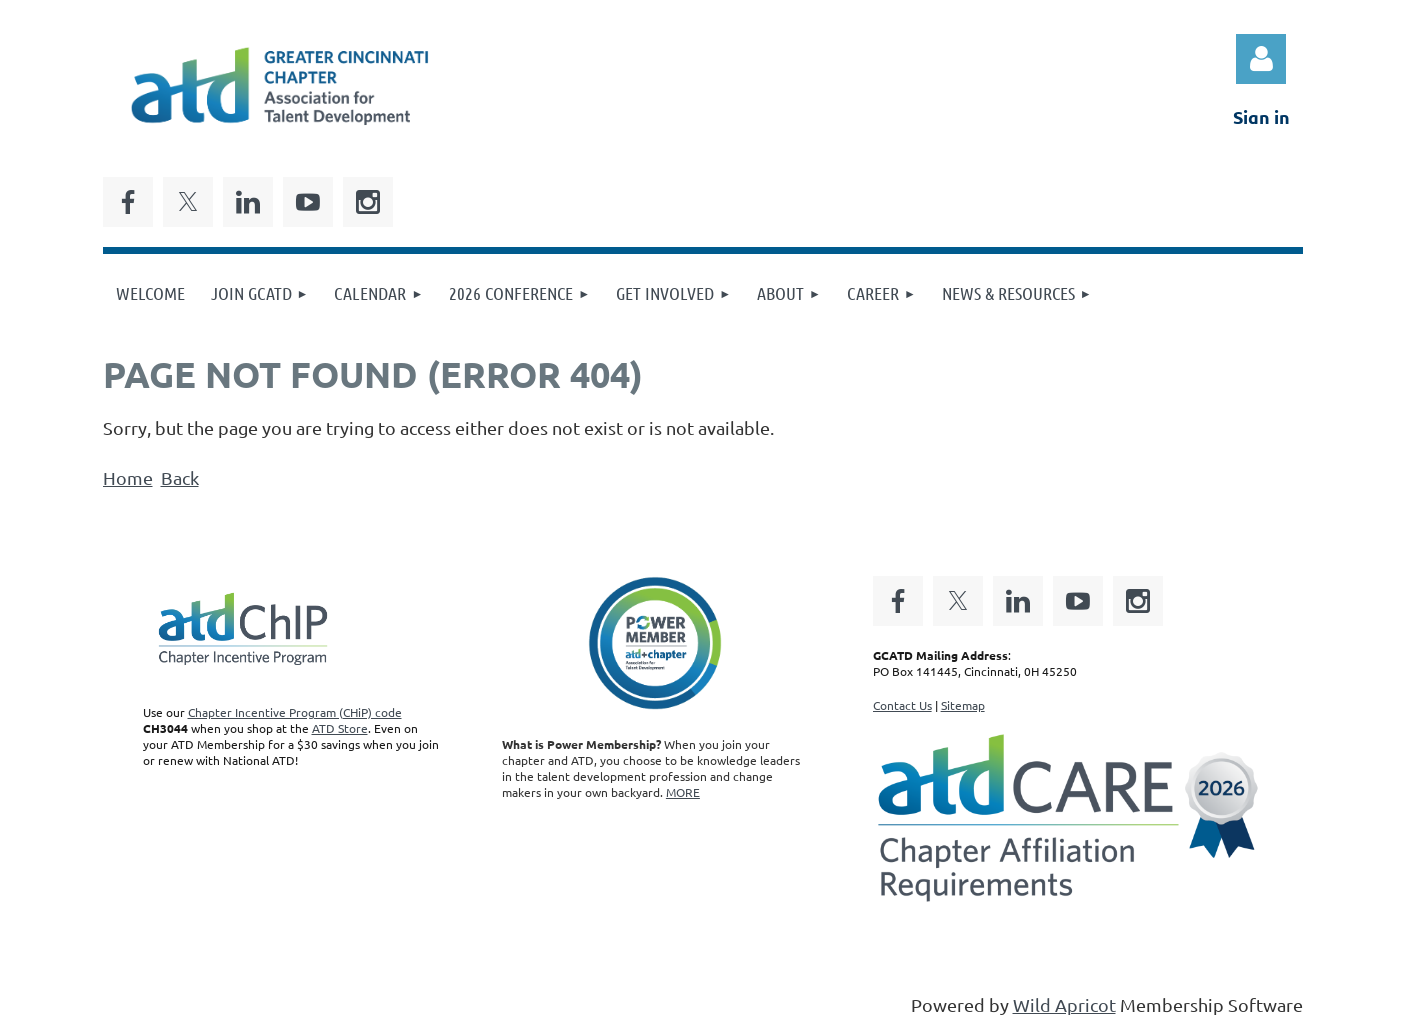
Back (180, 477)
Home (128, 477)
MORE (683, 792)
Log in (1261, 59)
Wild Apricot (1064, 1004)
